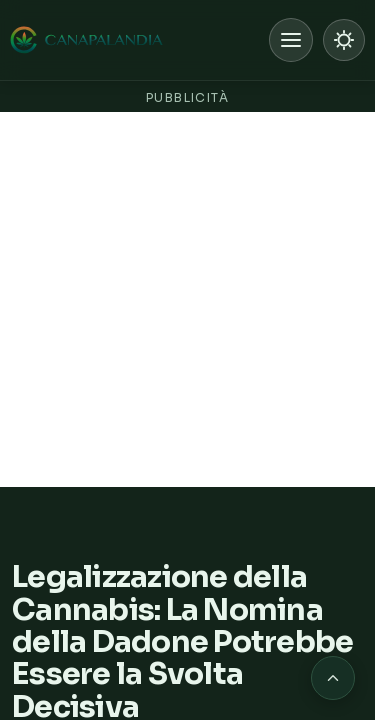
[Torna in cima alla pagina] (333, 678)
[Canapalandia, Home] (87, 40)
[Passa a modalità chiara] (344, 40)
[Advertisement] (187, 299)
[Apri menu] (291, 40)
